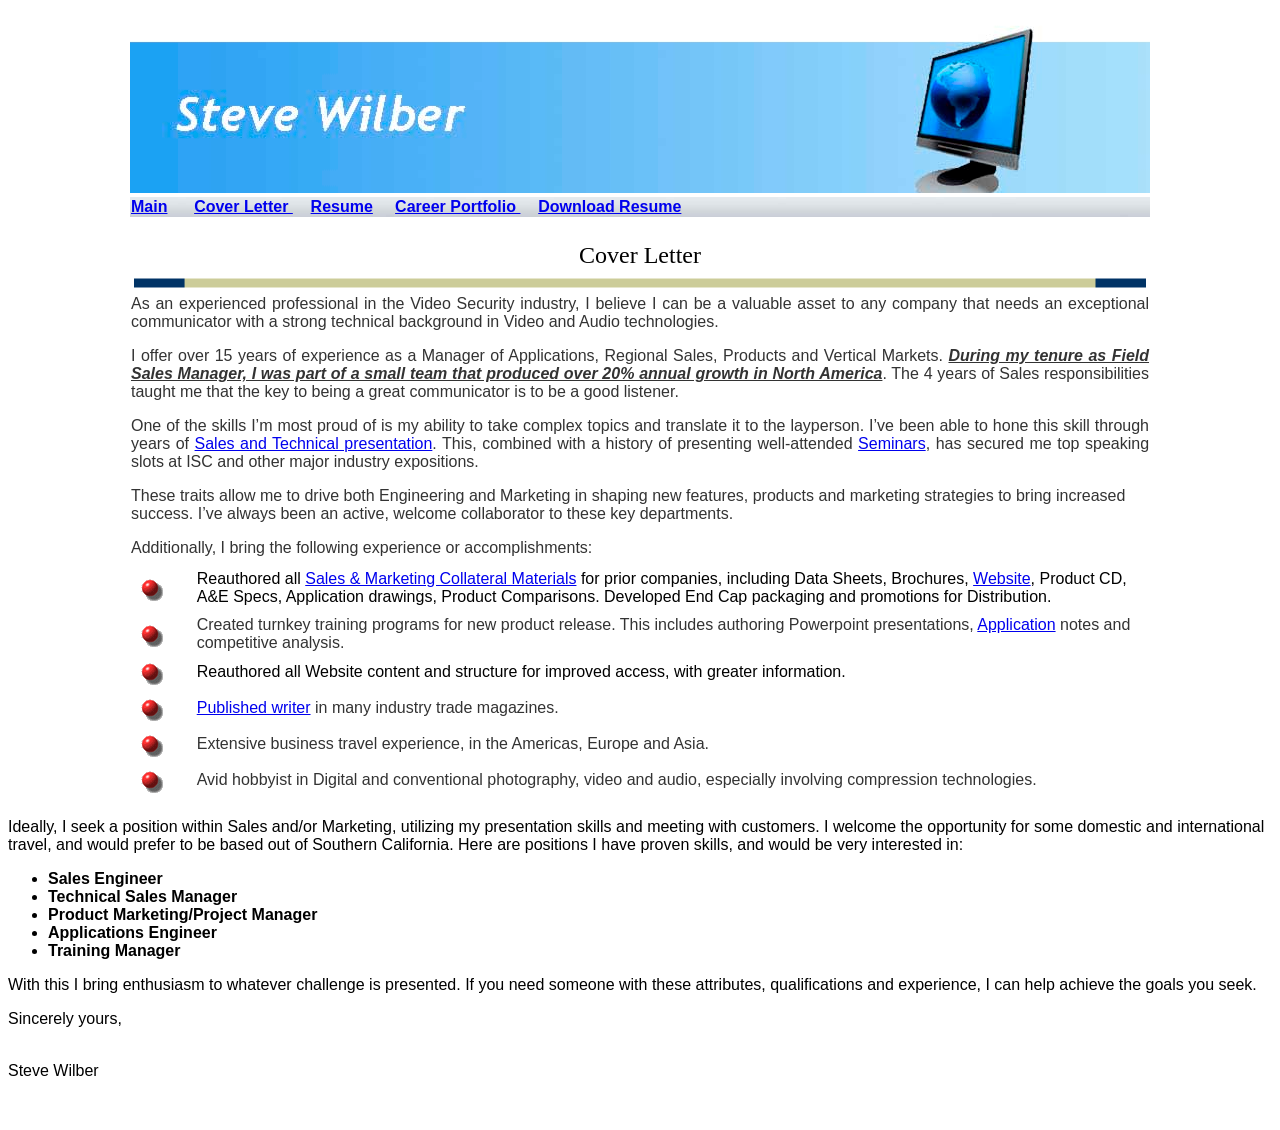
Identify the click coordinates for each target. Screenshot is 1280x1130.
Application (1016, 624)
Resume (342, 206)
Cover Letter (243, 206)
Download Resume (609, 206)
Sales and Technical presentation (314, 443)
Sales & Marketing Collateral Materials (440, 578)
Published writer (254, 707)
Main (149, 206)
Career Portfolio (457, 206)
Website (1002, 578)
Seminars (892, 443)
